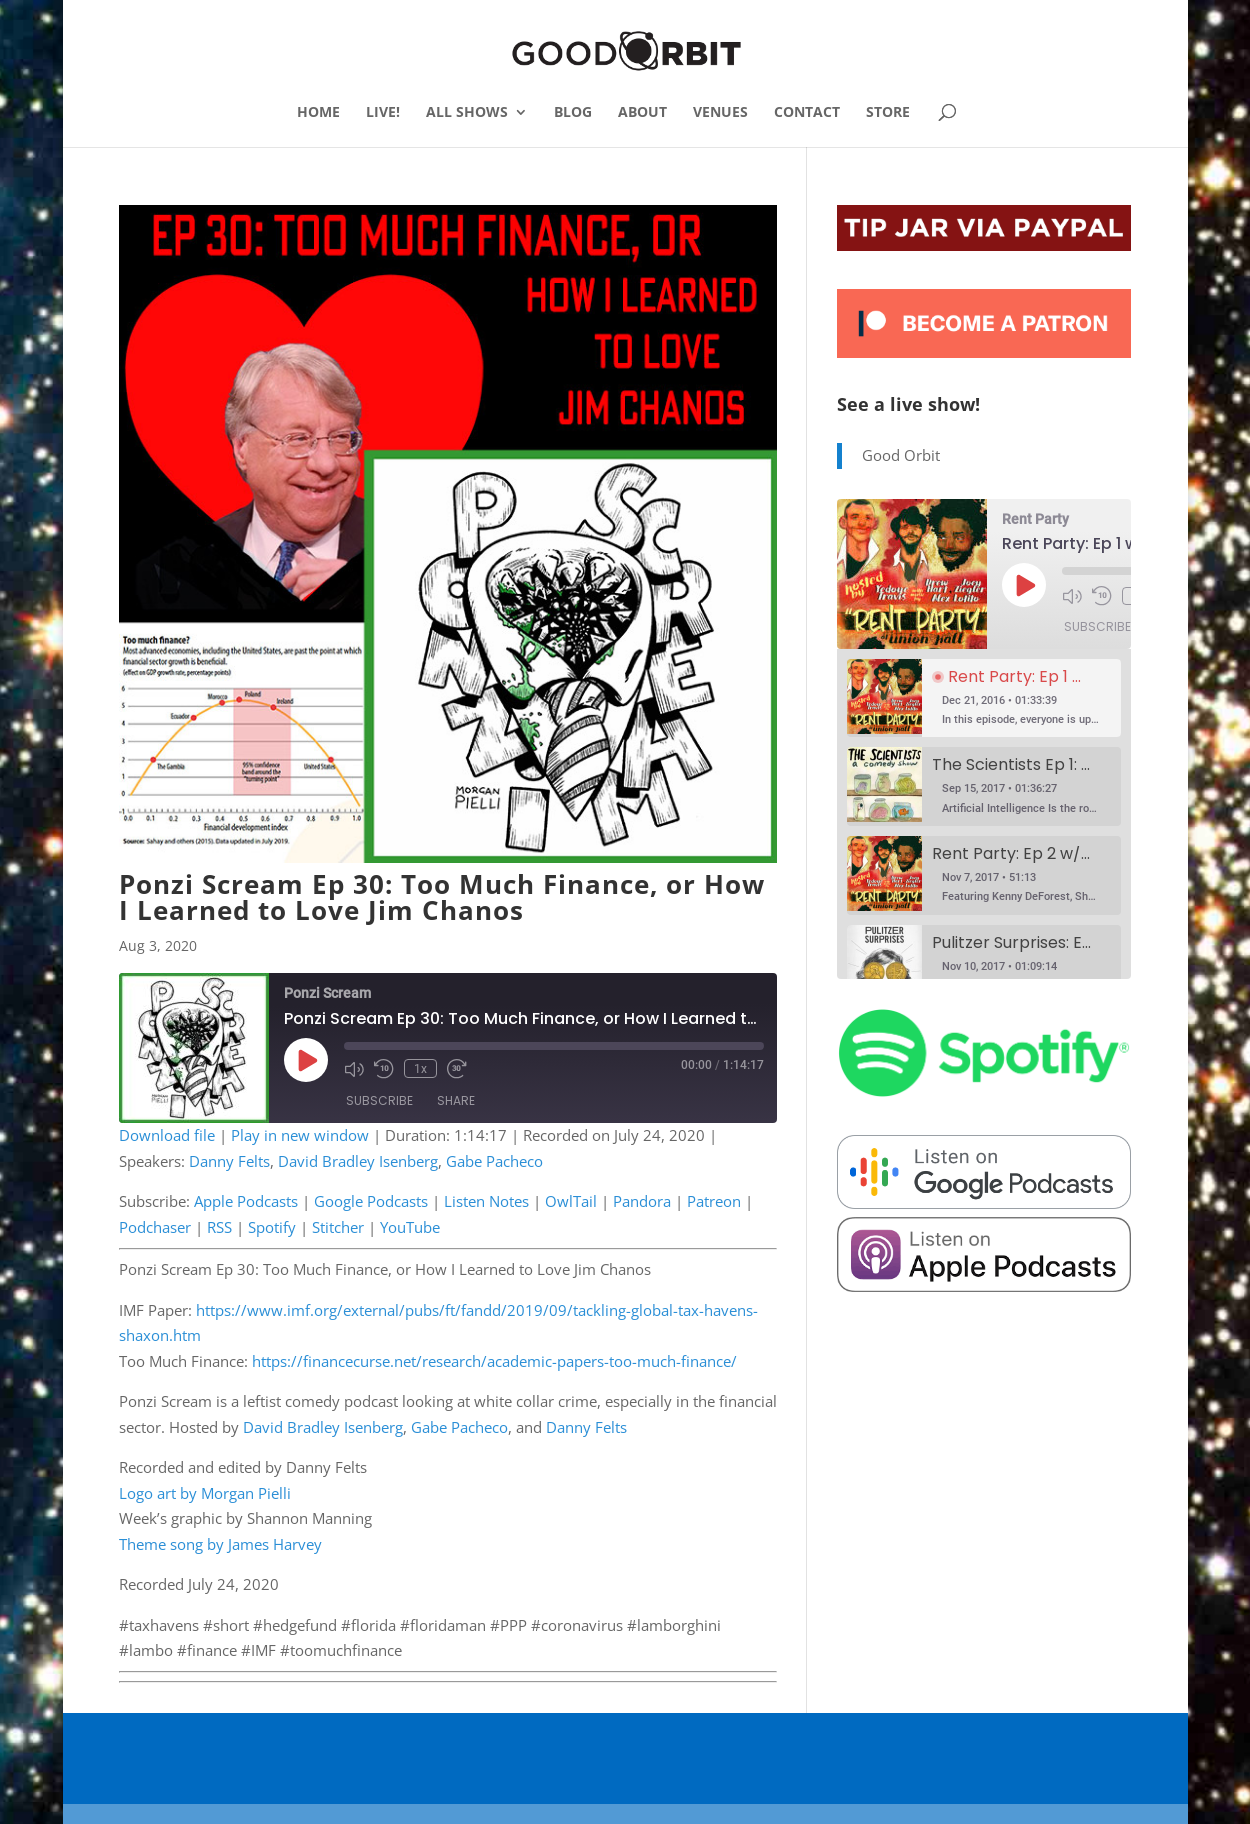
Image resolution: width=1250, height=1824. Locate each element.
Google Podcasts (371, 1201)
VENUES (720, 113)
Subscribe (379, 1100)
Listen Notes (486, 1201)
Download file (167, 1135)
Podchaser (155, 1227)
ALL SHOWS (467, 113)
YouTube (410, 1227)
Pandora (642, 1201)
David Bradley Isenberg (358, 1161)
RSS (219, 1227)
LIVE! (383, 113)
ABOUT (642, 113)
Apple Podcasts (246, 1201)
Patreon (714, 1201)
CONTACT (807, 113)
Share (456, 1100)
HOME (318, 113)
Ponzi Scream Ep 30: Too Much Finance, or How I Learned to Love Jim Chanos (442, 897)
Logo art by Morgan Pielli (205, 1493)
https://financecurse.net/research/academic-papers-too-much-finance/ (494, 1361)
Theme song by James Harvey (220, 1544)
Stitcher (338, 1227)
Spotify (272, 1227)
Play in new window (300, 1135)
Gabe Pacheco (494, 1161)
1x (420, 1069)
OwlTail (571, 1201)
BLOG (573, 113)
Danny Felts (229, 1161)
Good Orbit (901, 455)
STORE (888, 113)
